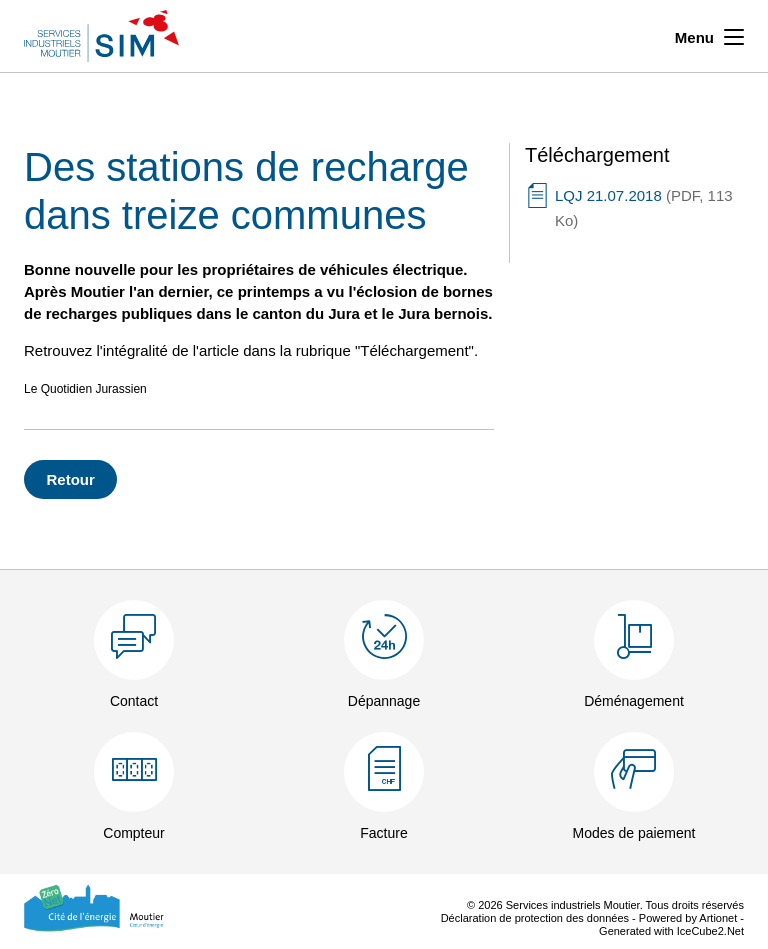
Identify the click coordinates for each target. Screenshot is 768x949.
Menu (709, 35)
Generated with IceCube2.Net (671, 931)
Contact (134, 701)
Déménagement (634, 701)
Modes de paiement (634, 833)
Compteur (133, 833)
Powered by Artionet (688, 918)
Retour (71, 479)
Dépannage (384, 701)
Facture (383, 833)
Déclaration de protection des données (535, 918)
